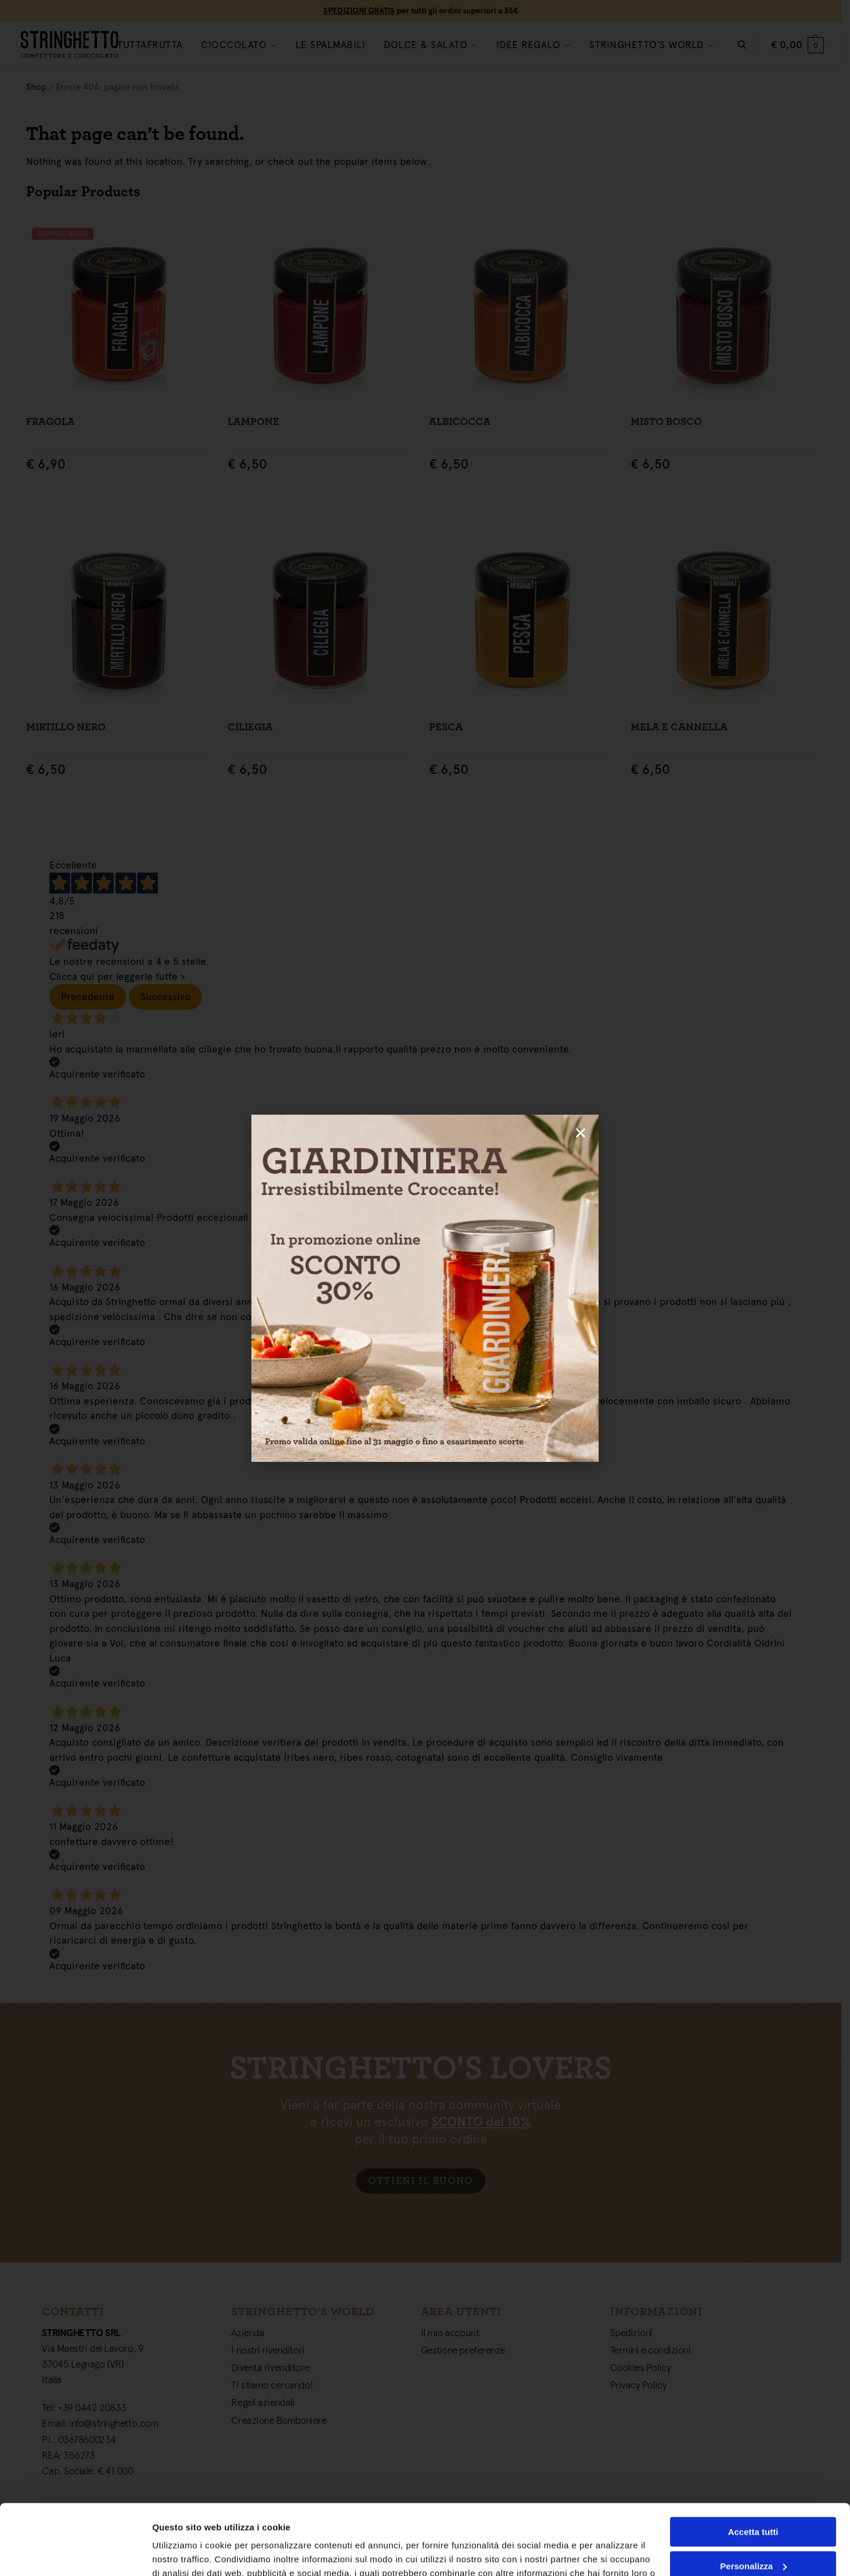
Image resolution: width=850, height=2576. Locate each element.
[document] (425, 1288)
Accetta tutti (753, 2466)
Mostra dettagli (183, 2553)
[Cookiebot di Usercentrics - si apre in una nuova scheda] (75, 2553)
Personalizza (753, 2500)
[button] (580, 1132)
